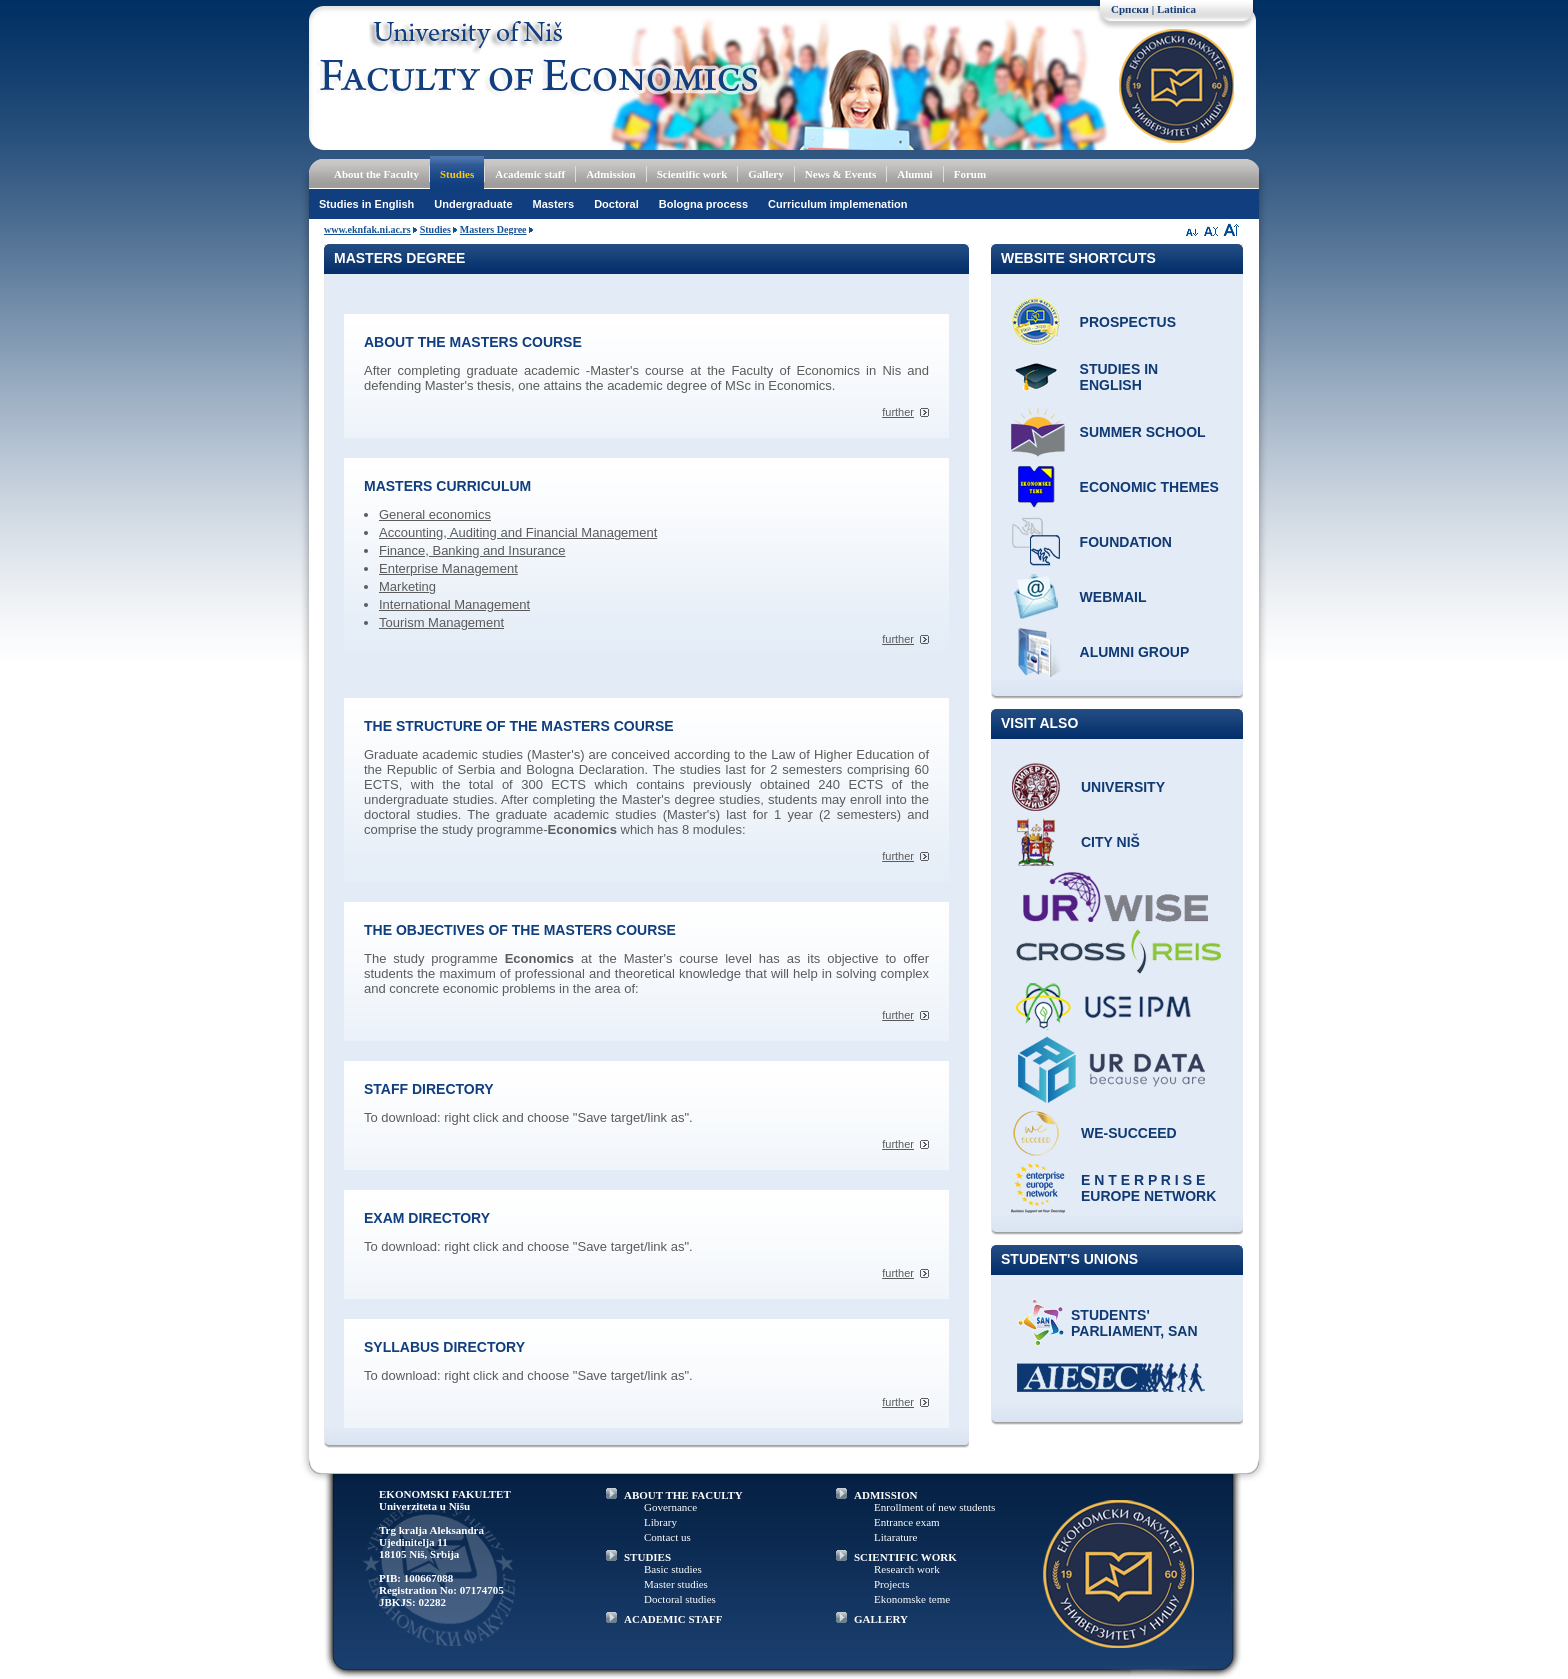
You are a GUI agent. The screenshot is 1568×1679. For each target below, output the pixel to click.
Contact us (667, 1537)
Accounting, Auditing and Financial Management (518, 532)
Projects (891, 1584)
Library (660, 1522)
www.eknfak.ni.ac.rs (367, 229)
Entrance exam (907, 1522)
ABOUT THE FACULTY (683, 1495)
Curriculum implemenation (837, 204)
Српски (1130, 9)
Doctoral (616, 204)
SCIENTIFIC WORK (905, 1557)
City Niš (1110, 842)
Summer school (1143, 432)
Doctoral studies (680, 1599)
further (898, 412)
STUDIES (647, 1557)
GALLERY (881, 1619)
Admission (611, 174)
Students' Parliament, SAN (1134, 1323)
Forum (970, 174)
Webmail (1113, 597)
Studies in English (366, 204)
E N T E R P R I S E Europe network (1148, 1188)
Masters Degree (493, 229)
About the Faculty (376, 174)
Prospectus (1128, 322)
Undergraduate (473, 204)
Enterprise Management (448, 568)
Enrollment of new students (934, 1507)
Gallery (765, 174)
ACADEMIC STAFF (673, 1619)
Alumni (914, 174)
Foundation (1126, 542)
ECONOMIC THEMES (1149, 487)
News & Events (841, 174)
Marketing (407, 586)
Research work (907, 1569)
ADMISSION (886, 1495)
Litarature (895, 1537)
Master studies (676, 1584)
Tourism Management (441, 622)
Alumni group (1135, 652)
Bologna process (703, 204)
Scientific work (692, 174)
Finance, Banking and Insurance (472, 550)
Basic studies (673, 1569)
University (1123, 787)
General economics (435, 514)
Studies (457, 174)
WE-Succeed (1129, 1133)
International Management (454, 604)
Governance (670, 1507)
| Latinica (1174, 9)
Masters (554, 204)
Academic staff (530, 174)
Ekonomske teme (912, 1599)
